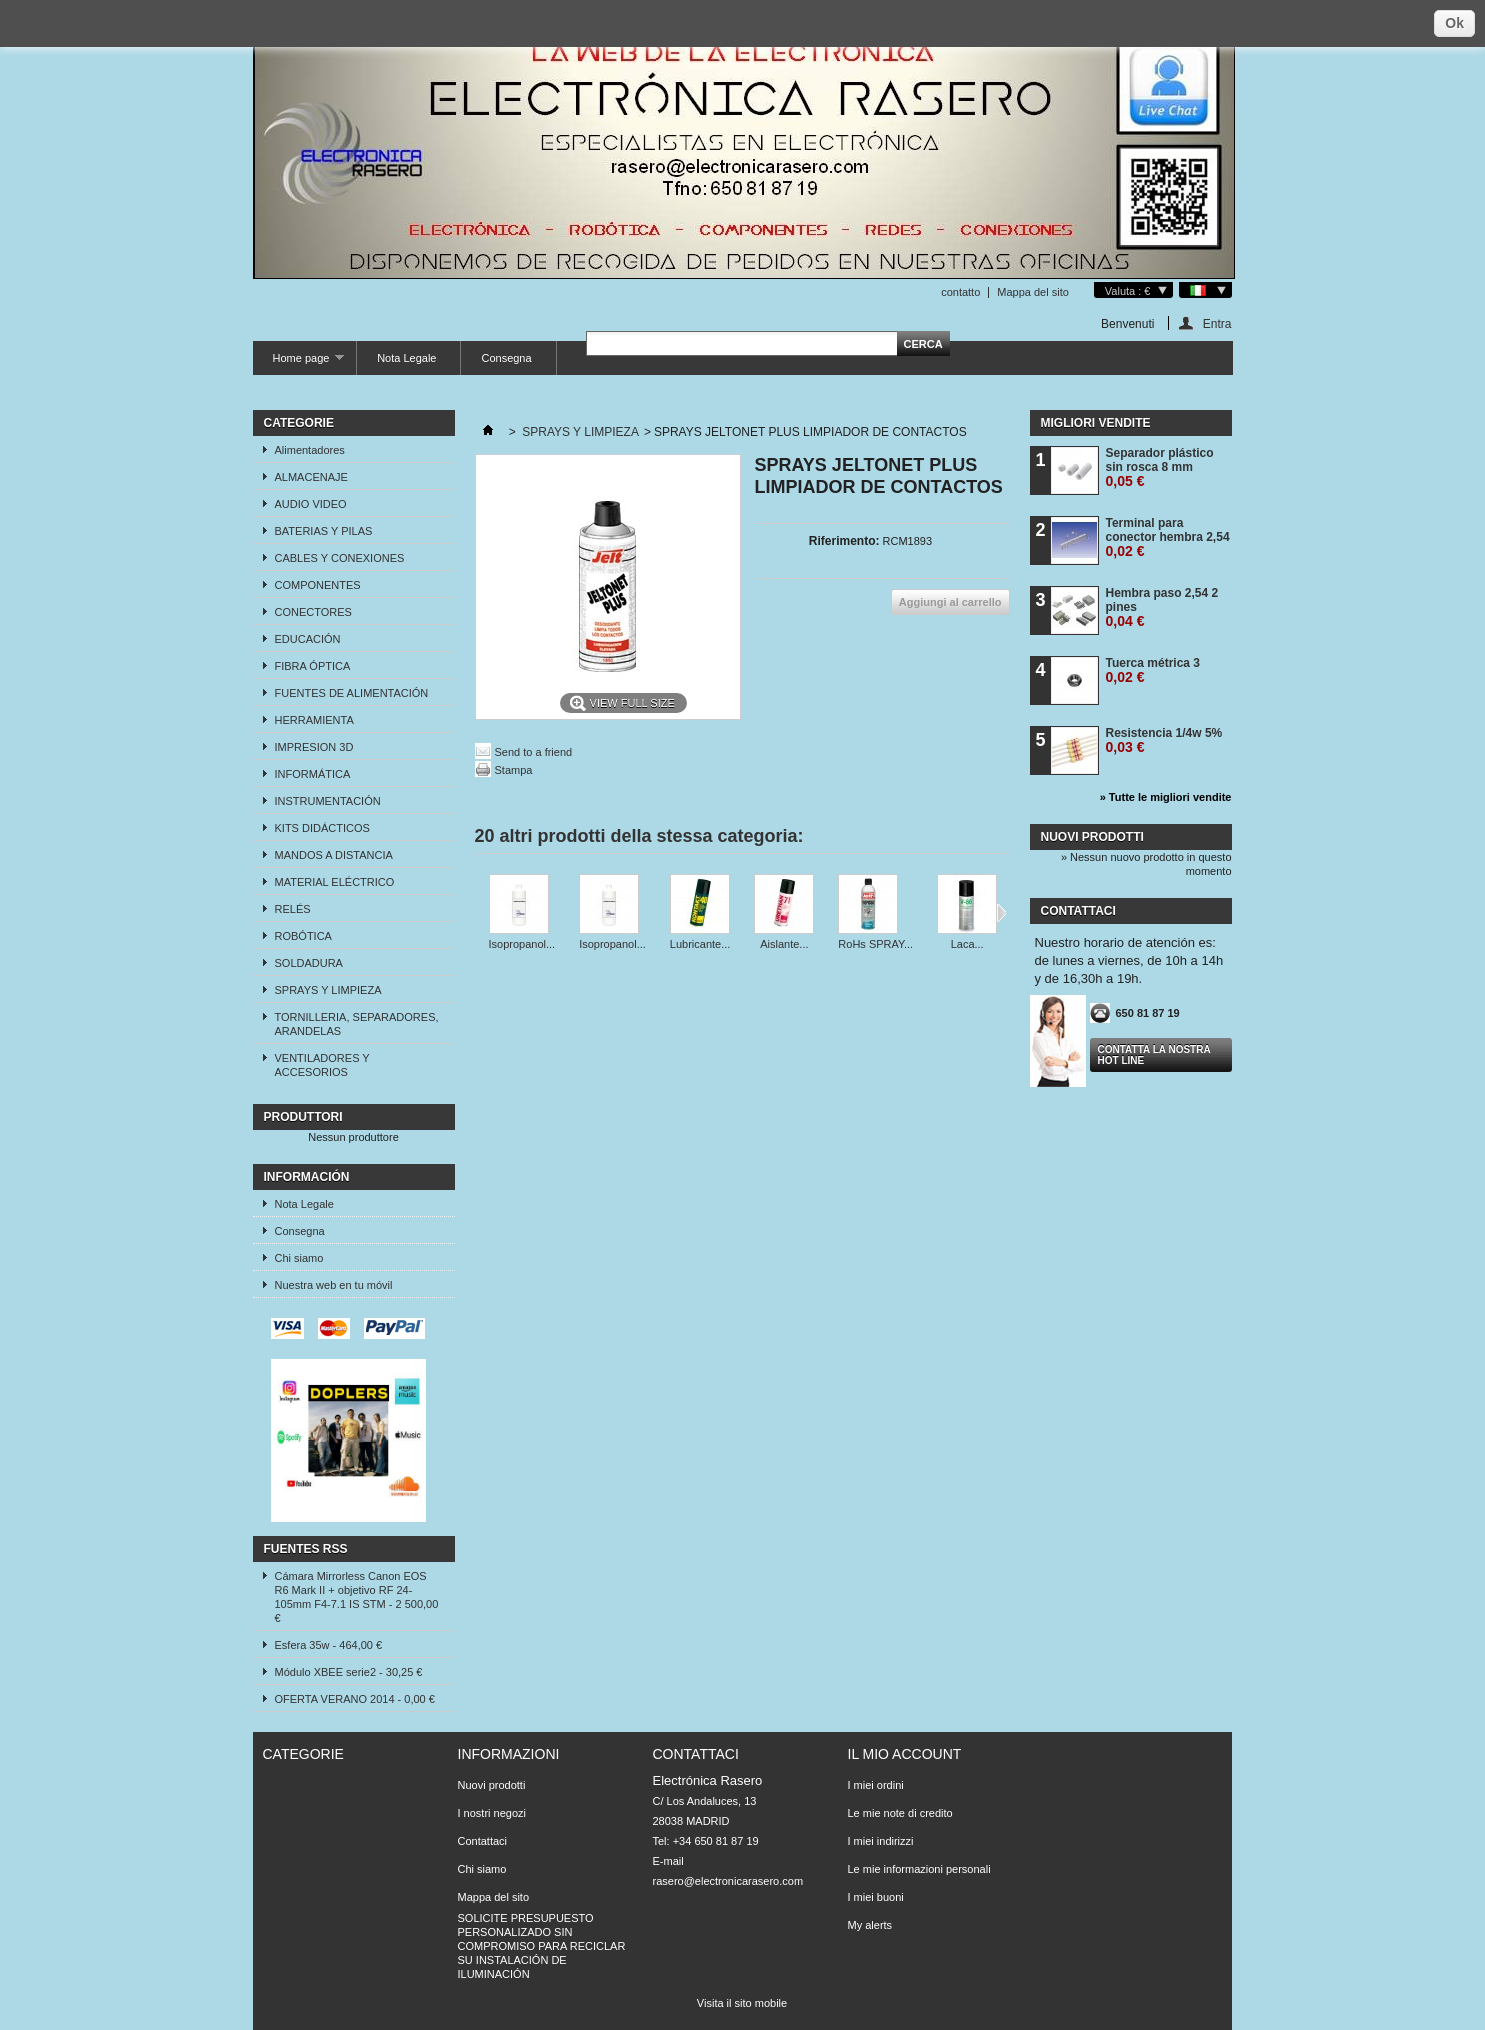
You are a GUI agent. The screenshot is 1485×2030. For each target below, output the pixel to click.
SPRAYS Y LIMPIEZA (328, 990)
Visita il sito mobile (742, 2003)
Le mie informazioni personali (919, 1869)
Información (307, 1177)
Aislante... (784, 944)
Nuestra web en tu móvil (334, 1285)
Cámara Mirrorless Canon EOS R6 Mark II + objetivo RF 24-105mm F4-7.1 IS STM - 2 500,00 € (357, 1597)
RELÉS (293, 909)
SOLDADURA (309, 963)
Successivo (1001, 913)
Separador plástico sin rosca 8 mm (1160, 467)
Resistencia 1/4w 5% (1164, 740)
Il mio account (905, 1754)
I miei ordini (876, 1785)
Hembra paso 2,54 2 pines (1162, 607)
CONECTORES (313, 612)
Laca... (967, 944)
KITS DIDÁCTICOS (322, 828)
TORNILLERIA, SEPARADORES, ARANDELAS (357, 1024)
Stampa (514, 770)
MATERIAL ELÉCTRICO (335, 882)
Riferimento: (844, 541)
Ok (1454, 23)
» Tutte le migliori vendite (1166, 797)
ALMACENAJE (311, 477)
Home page (299, 363)
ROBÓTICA (303, 936)
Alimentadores (310, 450)
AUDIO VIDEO (311, 504)
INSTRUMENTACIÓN (328, 801)
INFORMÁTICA (313, 774)
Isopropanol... (522, 944)
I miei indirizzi (881, 1841)
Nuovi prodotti (1092, 837)
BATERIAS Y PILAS (324, 531)
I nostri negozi (492, 1813)
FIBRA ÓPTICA (313, 666)
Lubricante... (700, 944)
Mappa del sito (1033, 292)
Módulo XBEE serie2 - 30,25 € (349, 1672)
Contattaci (483, 1841)
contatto (960, 292)
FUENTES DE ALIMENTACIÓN (352, 693)
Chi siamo (299, 1258)
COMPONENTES (318, 585)
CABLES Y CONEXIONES (340, 558)
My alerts (870, 1925)
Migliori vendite (1096, 423)
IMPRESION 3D (314, 747)
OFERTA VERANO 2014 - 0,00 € (355, 1699)
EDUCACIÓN (308, 639)
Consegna (506, 358)
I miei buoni (876, 1897)
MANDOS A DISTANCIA (334, 855)
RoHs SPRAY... (875, 944)
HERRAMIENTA (314, 720)
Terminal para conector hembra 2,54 (1168, 537)
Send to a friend (534, 752)
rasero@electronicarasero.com (728, 1881)
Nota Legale (406, 358)
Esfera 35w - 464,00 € (329, 1645)
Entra (1217, 323)
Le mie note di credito (900, 1813)
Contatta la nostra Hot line (1154, 1055)
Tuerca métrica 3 (1153, 670)
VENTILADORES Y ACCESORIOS (322, 1065)
